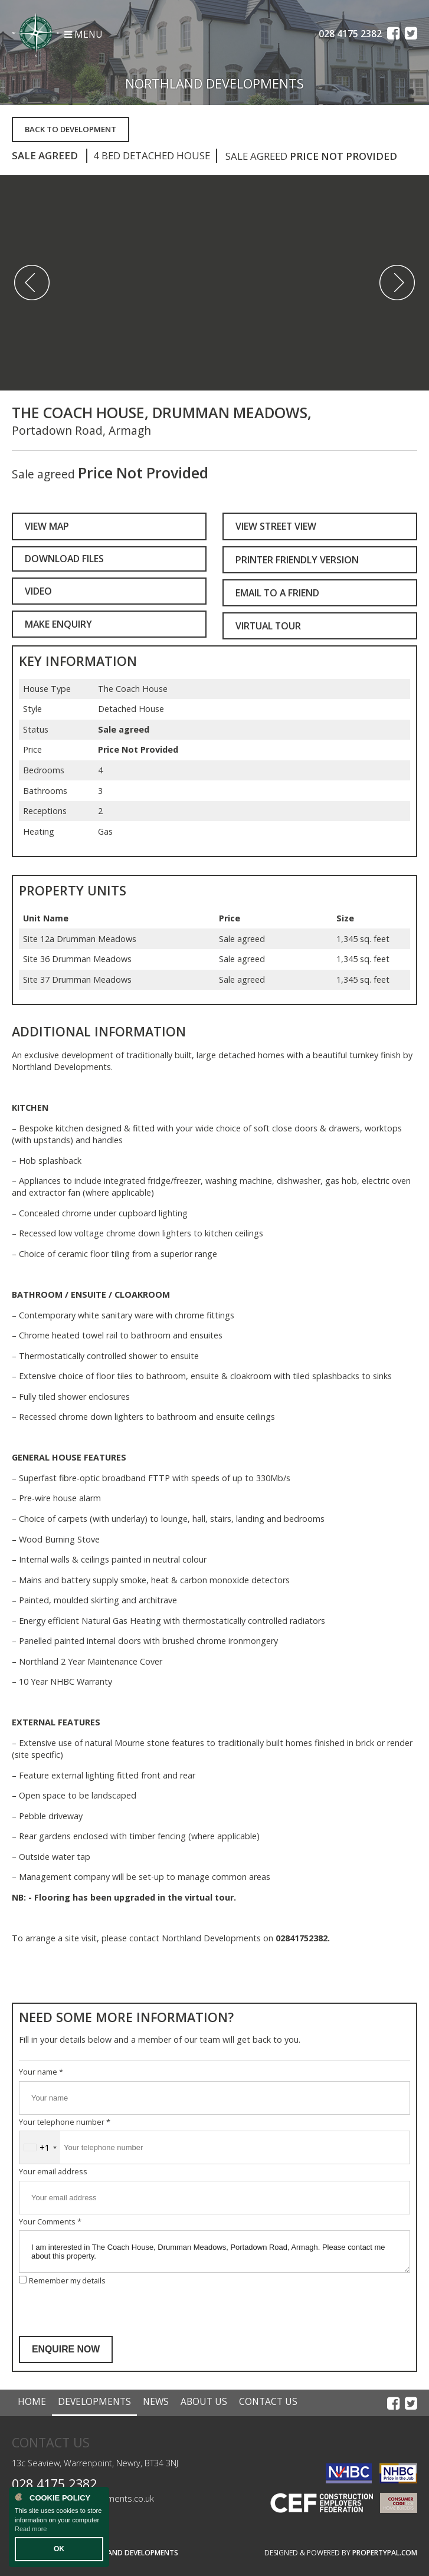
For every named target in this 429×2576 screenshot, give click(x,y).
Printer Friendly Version (293, 559)
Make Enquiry (58, 624)
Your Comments (50, 2221)
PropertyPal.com (384, 2553)
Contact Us (268, 2401)
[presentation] (108, 2311)
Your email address (53, 2171)
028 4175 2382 (54, 2483)
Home (32, 2401)
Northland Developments (128, 2553)
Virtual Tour (268, 625)
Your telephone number (64, 2121)
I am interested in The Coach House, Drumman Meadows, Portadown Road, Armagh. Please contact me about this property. (214, 2251)
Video (38, 591)
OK (59, 2549)
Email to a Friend (277, 592)
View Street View (275, 526)
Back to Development (70, 129)
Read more (31, 2528)
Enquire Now (66, 2349)
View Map (47, 526)
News (156, 2401)
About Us (204, 2401)
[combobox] (39, 2147)
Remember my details (67, 2280)
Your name (41, 2071)
